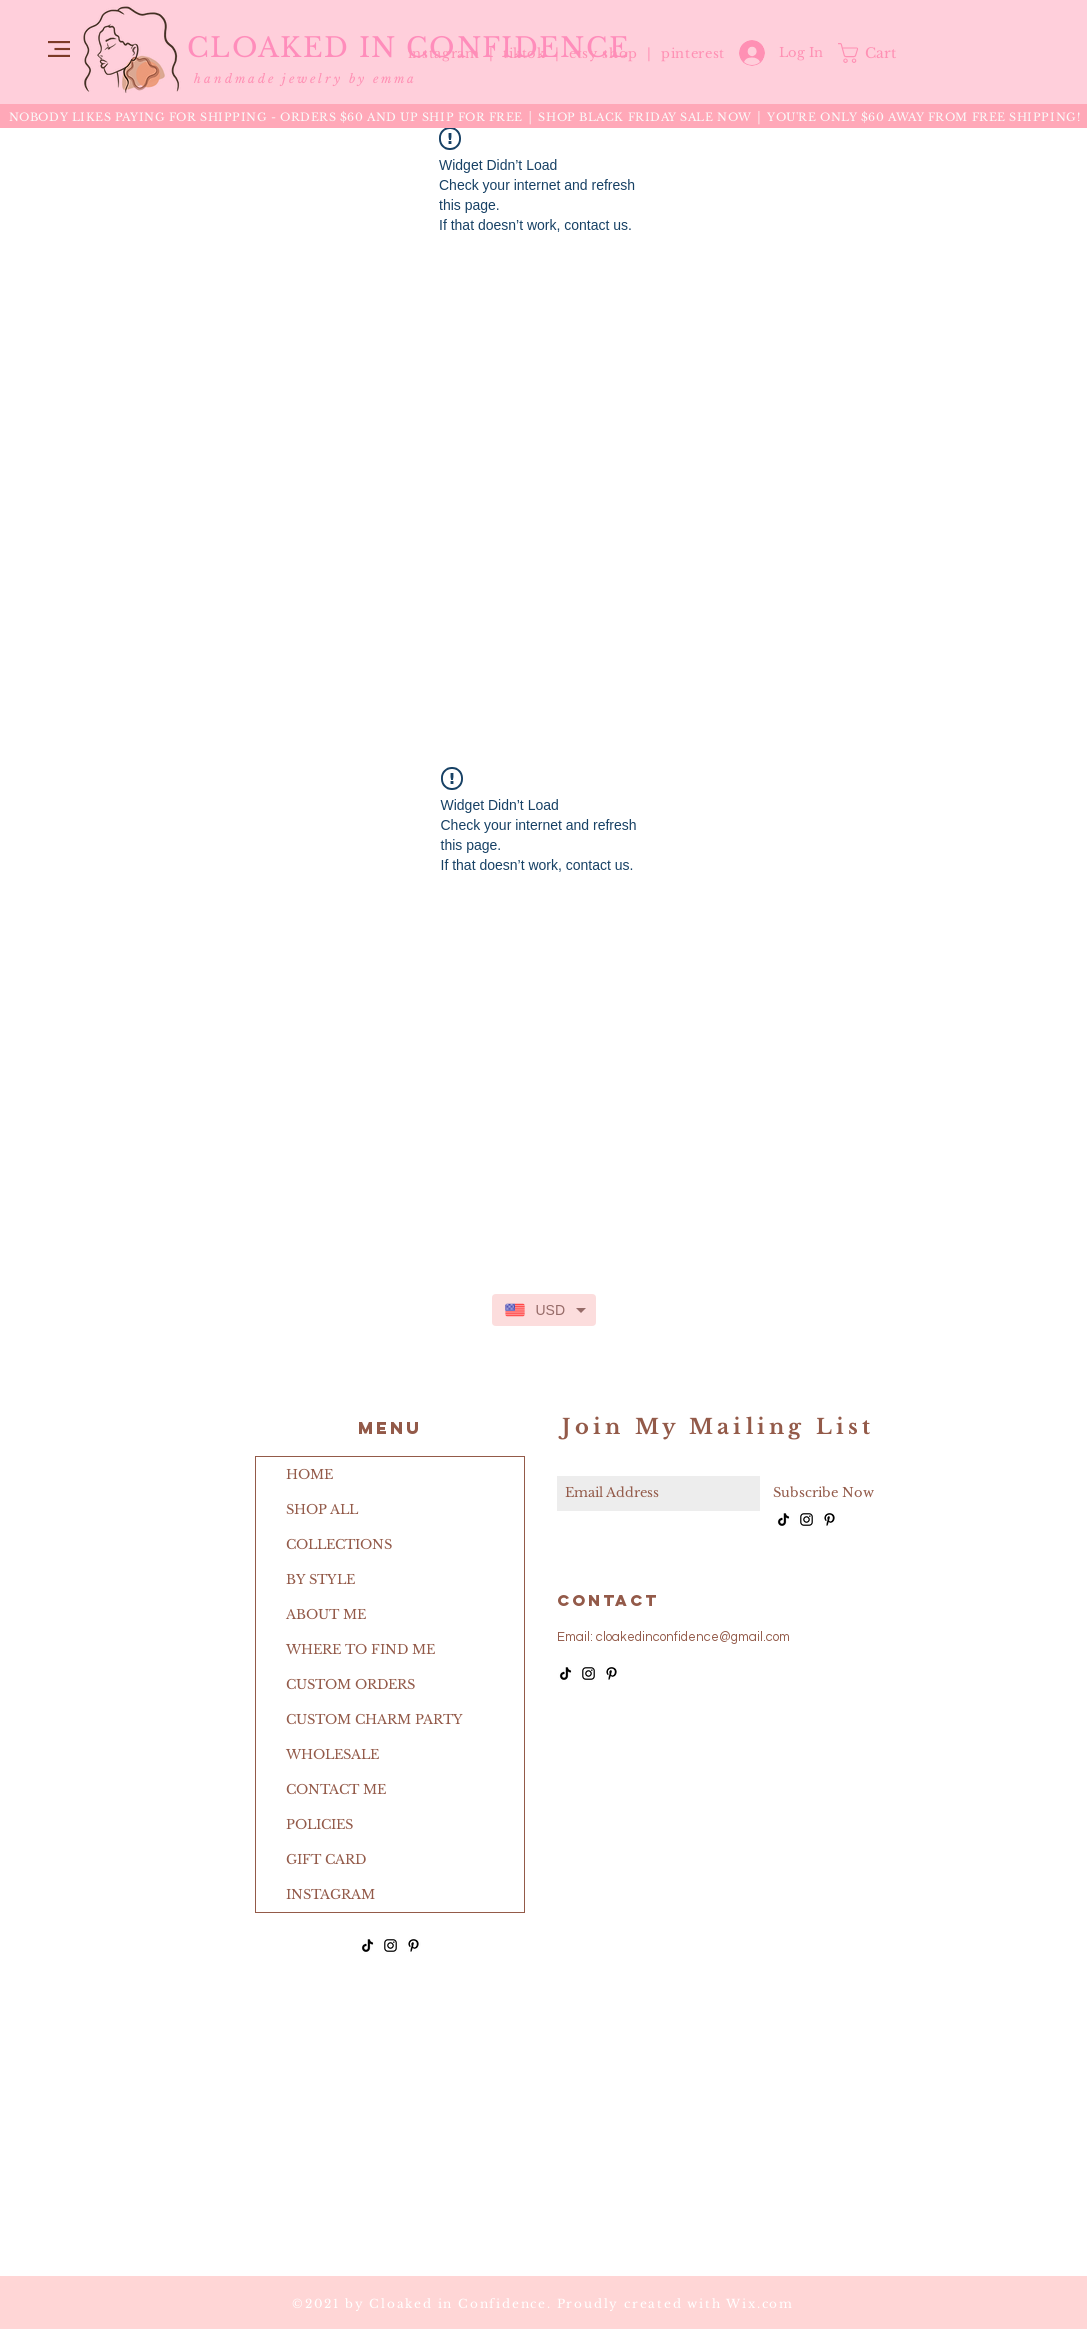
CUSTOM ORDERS (350, 1684)
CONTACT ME (336, 1789)
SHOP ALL (322, 1509)
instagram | (453, 53)
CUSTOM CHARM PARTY (374, 1719)
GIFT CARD (326, 1859)
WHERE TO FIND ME (360, 1649)
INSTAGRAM (330, 1894)
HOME (309, 1474)
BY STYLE (320, 1579)
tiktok (527, 53)
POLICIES (319, 1824)
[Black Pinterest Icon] (413, 1945)
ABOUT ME (326, 1614)
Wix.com (760, 2303)
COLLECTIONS (339, 1544)
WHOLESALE (332, 1754)
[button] (59, 49)
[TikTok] (367, 1945)
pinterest (693, 53)
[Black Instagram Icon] (390, 1945)
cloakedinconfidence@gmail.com (693, 1637)
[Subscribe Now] (823, 1493)
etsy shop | (615, 53)
